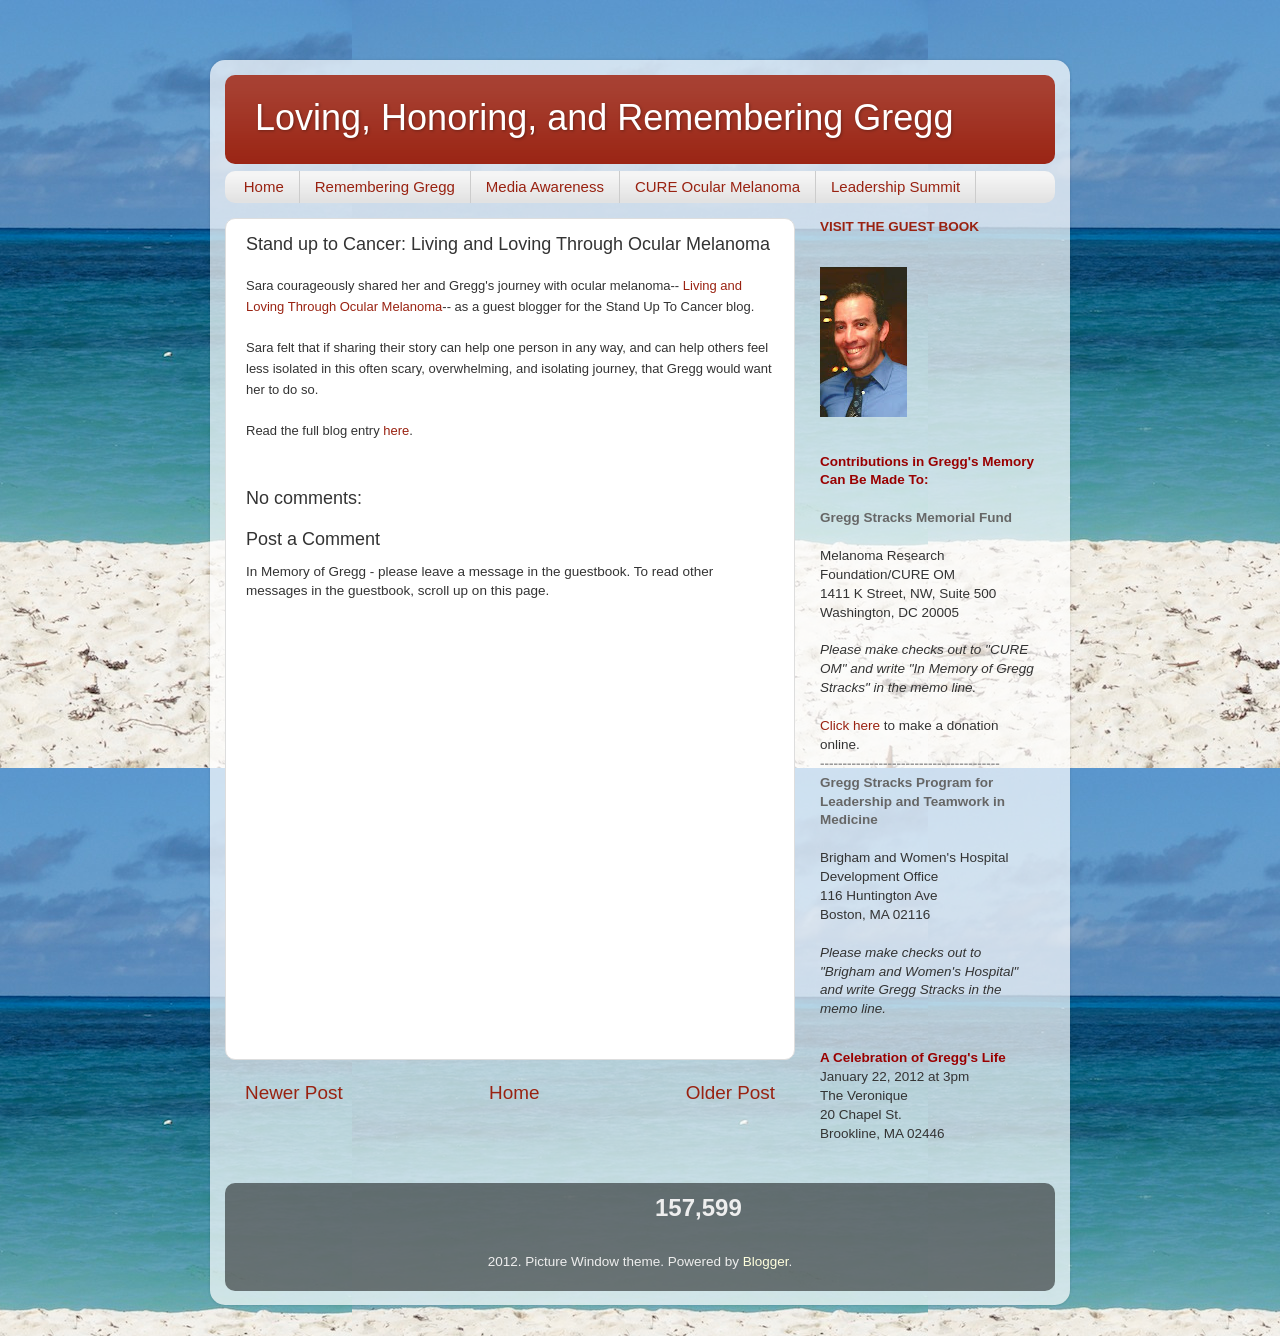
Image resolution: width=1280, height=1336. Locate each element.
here (396, 430)
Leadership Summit (895, 186)
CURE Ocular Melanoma (717, 186)
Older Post (730, 1092)
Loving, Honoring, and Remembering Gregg (604, 117)
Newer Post (294, 1092)
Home (264, 186)
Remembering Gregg (385, 186)
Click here (850, 725)
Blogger (766, 1261)
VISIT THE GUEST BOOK (899, 226)
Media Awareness (545, 186)
